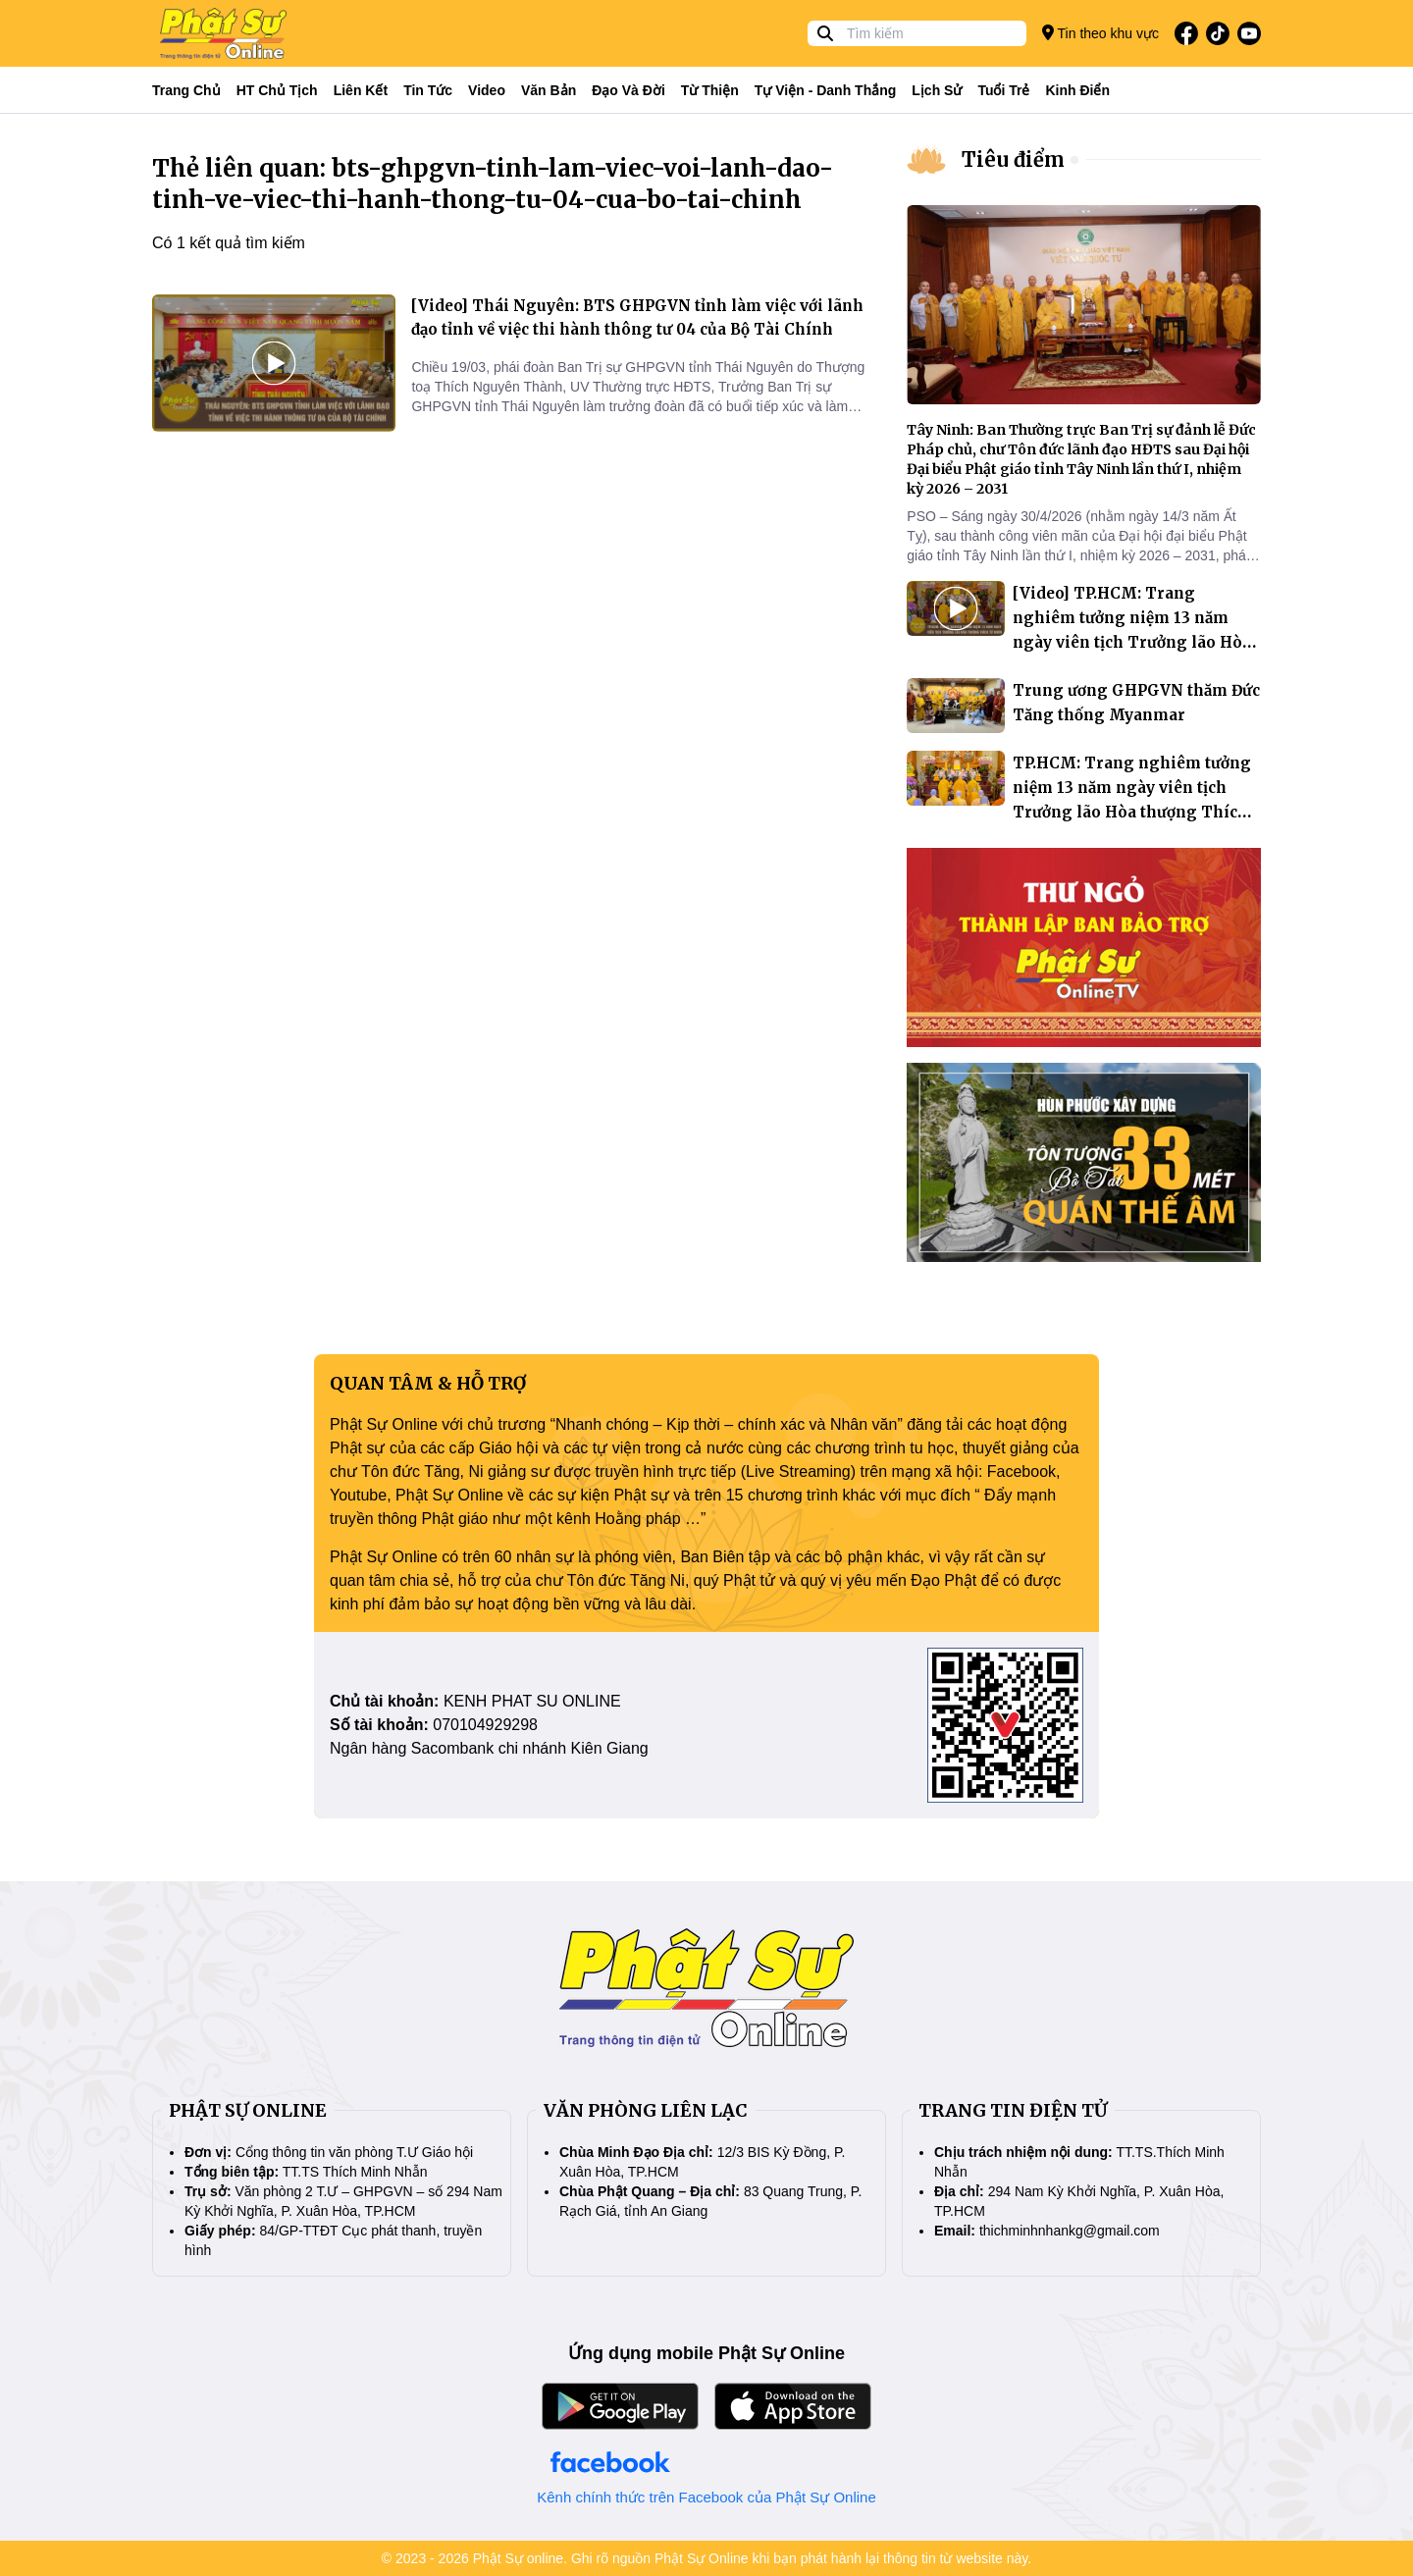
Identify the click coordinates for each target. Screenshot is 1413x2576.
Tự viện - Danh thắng (826, 90)
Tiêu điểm (1013, 159)
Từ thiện (710, 90)
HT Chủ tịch (277, 90)
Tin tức (427, 90)
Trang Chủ (186, 90)
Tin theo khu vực (1100, 33)
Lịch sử (937, 90)
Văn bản (548, 90)
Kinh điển (1078, 90)
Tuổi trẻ (1003, 90)
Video (486, 90)
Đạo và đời (628, 90)
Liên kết (361, 90)
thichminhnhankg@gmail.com (1069, 2230)
